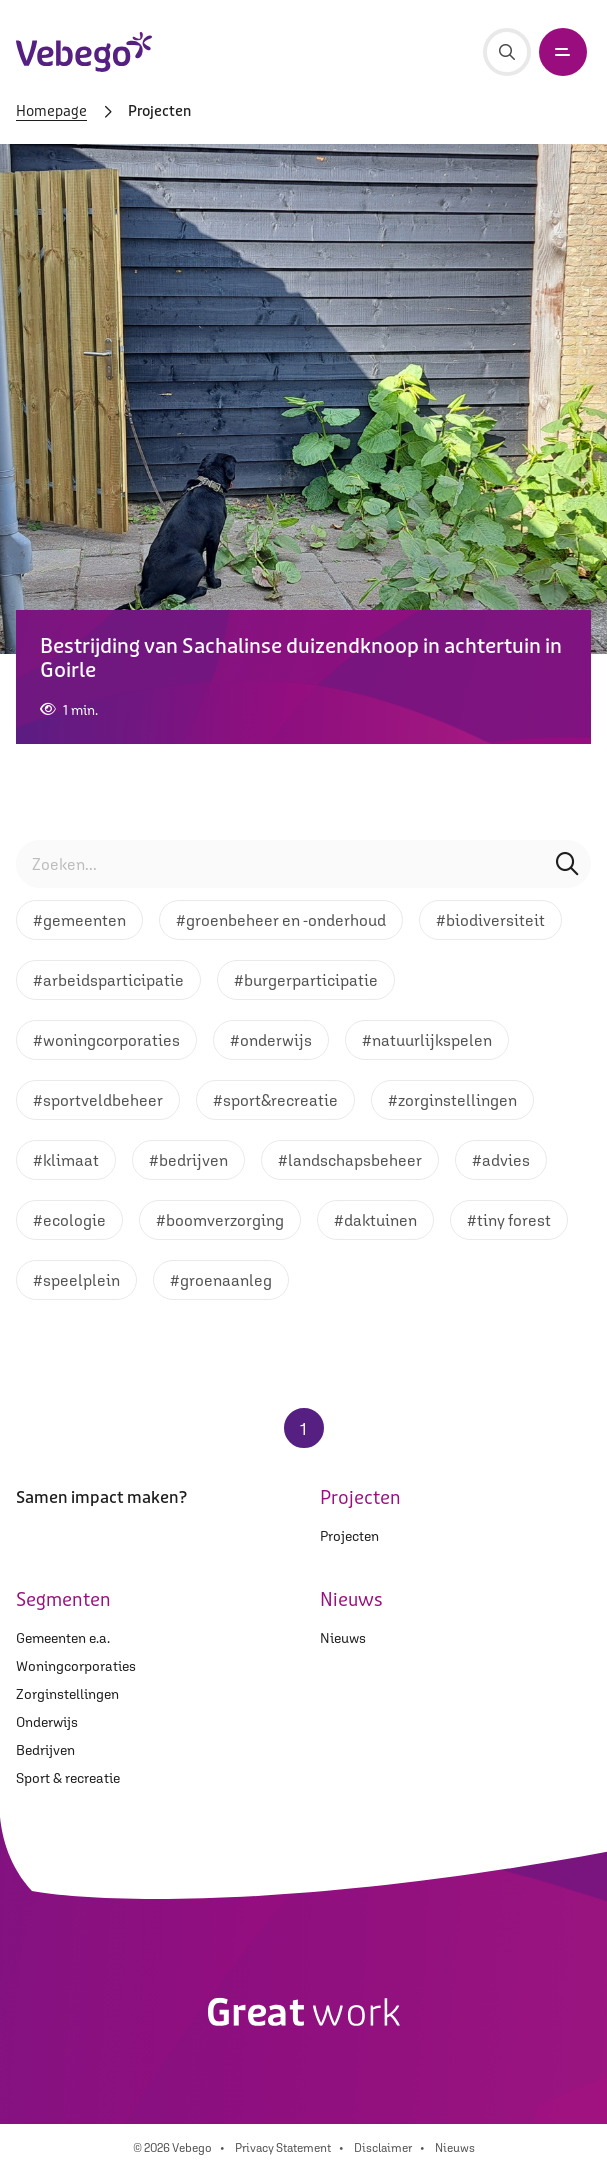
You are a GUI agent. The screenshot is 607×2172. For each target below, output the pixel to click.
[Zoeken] (507, 52)
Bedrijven (45, 1750)
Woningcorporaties (76, 1666)
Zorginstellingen (67, 1694)
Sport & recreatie (68, 1778)
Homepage (51, 112)
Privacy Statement (283, 2148)
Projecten (349, 1536)
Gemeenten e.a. (63, 1638)
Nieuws (343, 1638)
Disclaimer (383, 2148)
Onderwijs (47, 1722)
